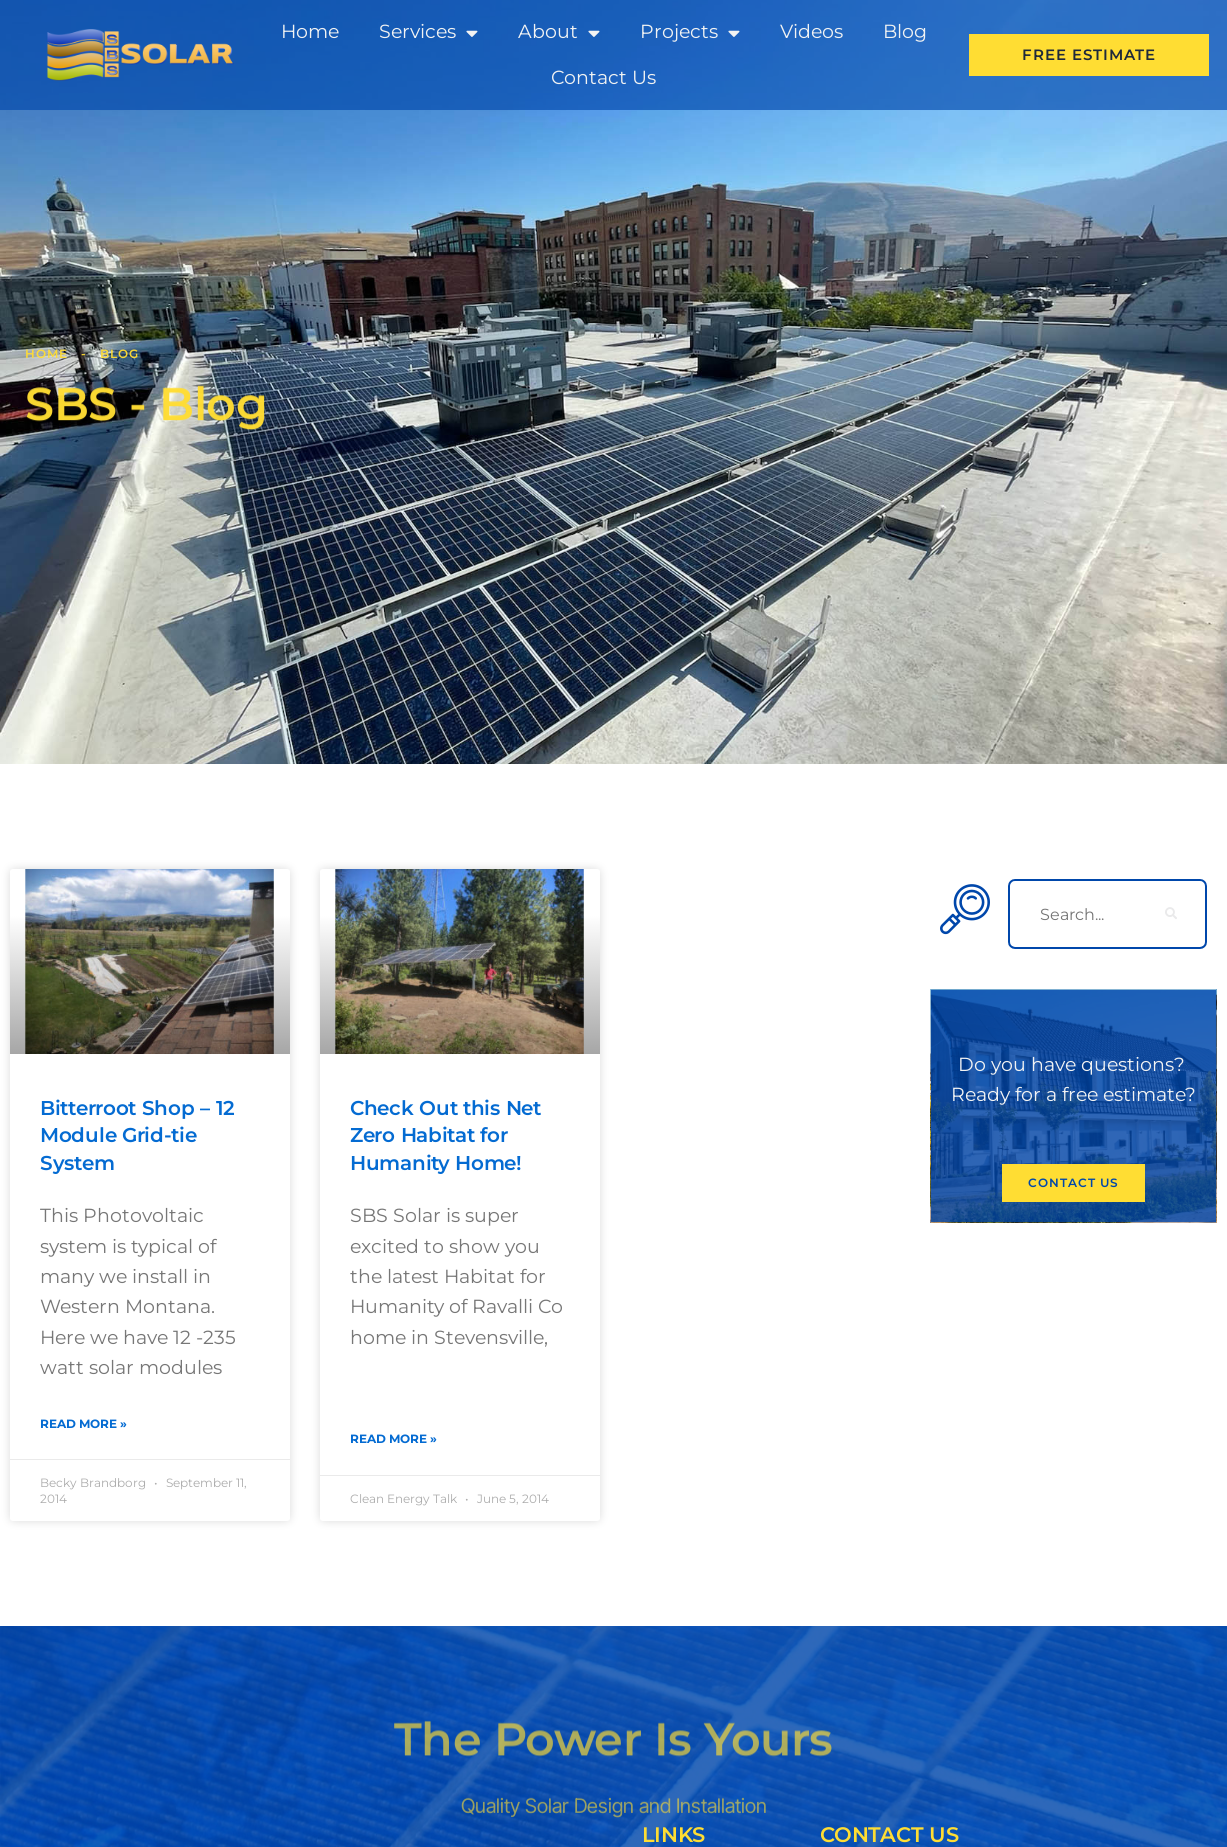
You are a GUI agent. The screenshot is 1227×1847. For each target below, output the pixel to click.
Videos (811, 31)
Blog (905, 31)
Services (428, 32)
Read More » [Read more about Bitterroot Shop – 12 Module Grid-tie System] (83, 1424)
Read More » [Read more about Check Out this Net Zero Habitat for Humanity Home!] (393, 1439)
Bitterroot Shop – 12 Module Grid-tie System (143, 1135)
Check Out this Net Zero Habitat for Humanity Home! (450, 1135)
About (559, 32)
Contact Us (603, 77)
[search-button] (1172, 914)
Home (310, 31)
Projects (690, 32)
